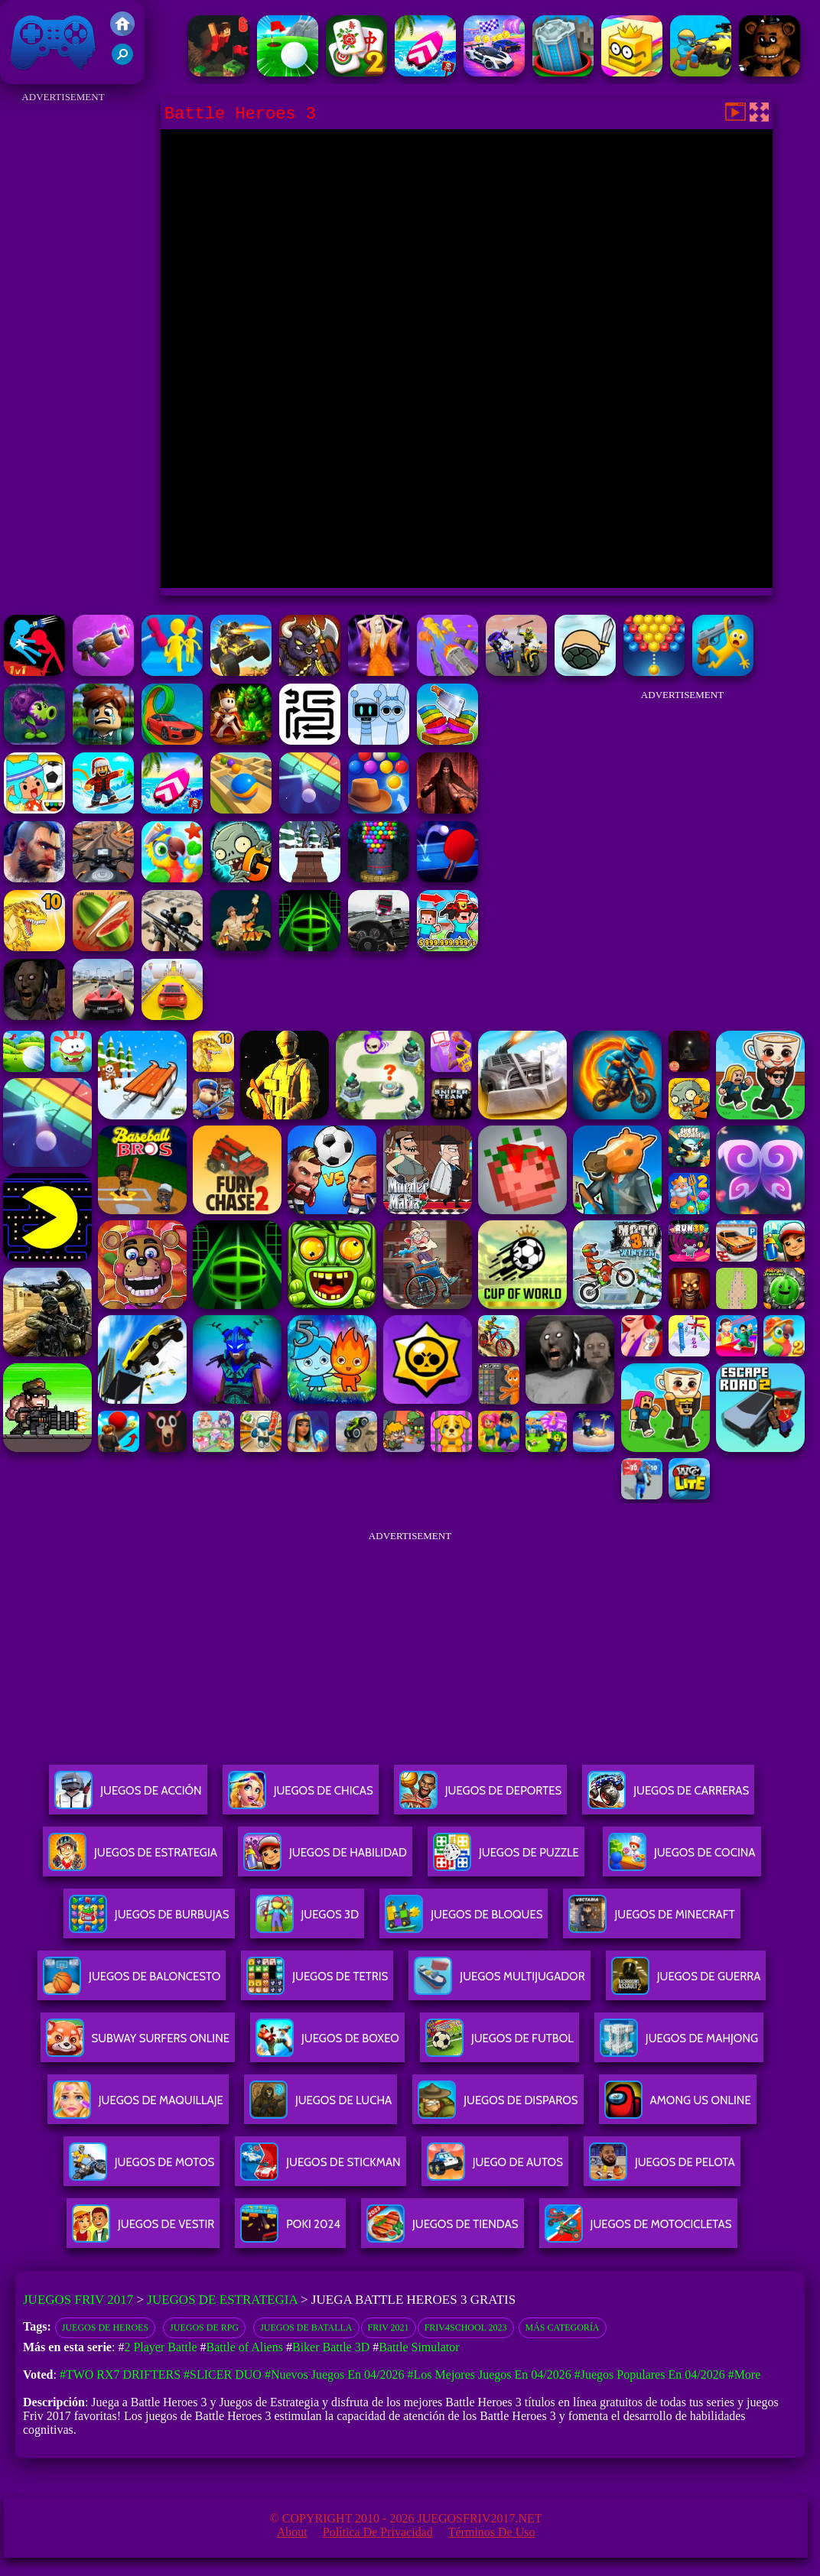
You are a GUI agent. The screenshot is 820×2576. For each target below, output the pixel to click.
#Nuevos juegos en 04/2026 (335, 2374)
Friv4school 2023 (466, 2327)
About (292, 2532)
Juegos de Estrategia (222, 2299)
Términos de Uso (491, 2532)
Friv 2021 (388, 2327)
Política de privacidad (378, 2532)
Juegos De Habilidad (325, 1858)
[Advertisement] (63, 336)
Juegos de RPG (204, 2327)
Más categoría (563, 2327)
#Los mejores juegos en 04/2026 (489, 2374)
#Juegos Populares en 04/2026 (649, 2374)
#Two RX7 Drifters (120, 2374)
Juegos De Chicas (300, 1796)
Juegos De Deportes (480, 1796)
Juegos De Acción (127, 1796)
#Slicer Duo (223, 2374)
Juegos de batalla (306, 2327)
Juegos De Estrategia (132, 1858)
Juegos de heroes (105, 2327)
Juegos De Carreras (668, 1796)
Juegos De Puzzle (506, 1858)
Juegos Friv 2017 (53, 42)
